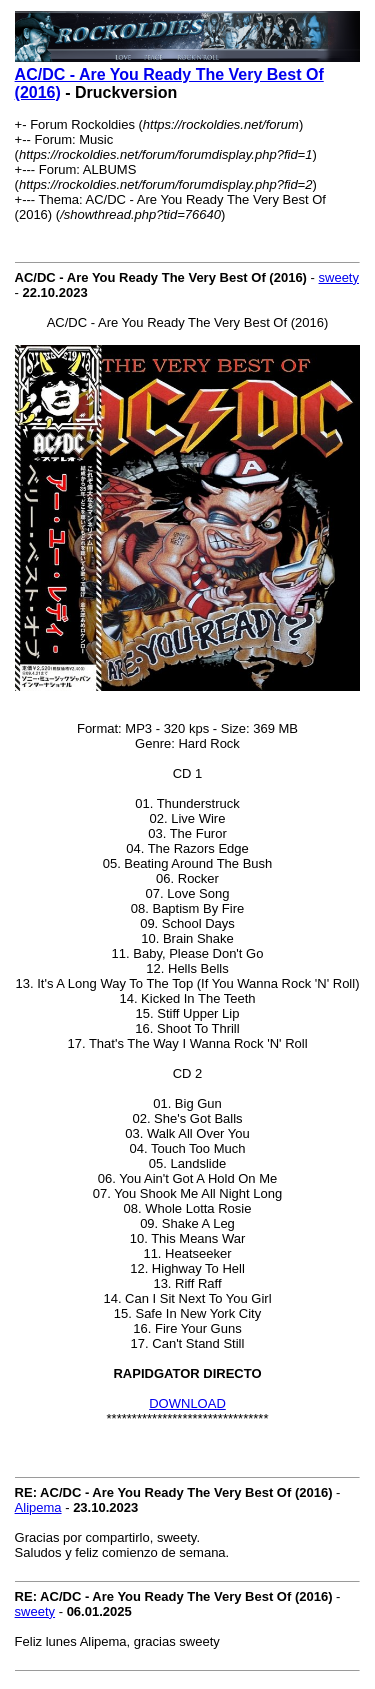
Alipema (38, 1507)
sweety (339, 277)
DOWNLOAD (187, 1403)
